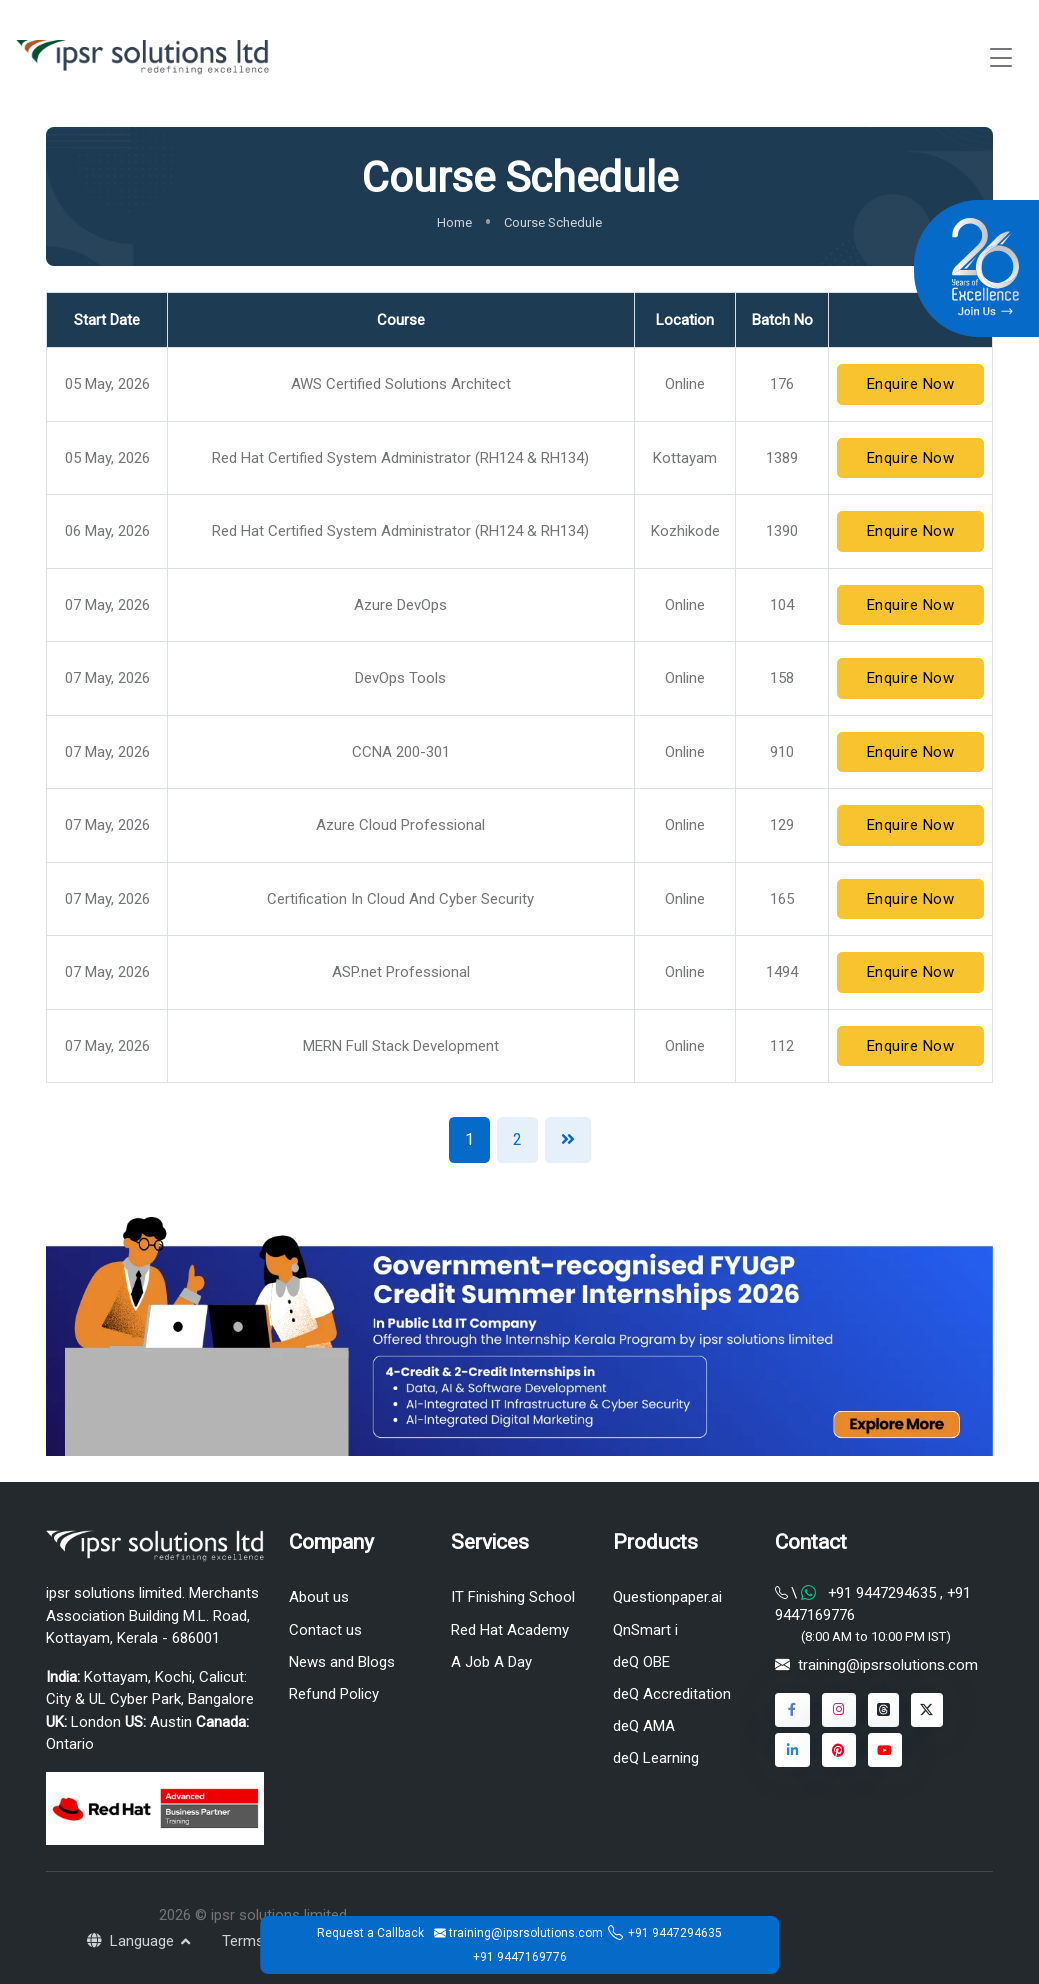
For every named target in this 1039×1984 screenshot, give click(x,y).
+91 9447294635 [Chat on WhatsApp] (882, 1593)
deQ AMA (644, 1726)
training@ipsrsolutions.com (888, 1665)
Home (454, 222)
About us (319, 1597)
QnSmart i (645, 1630)
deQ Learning (656, 1758)
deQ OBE (641, 1662)
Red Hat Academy (510, 1630)
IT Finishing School (513, 1597)
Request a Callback (370, 1933)
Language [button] (132, 1941)
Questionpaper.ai (667, 1597)
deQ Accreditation (672, 1694)
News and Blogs (342, 1662)
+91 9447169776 (520, 1957)
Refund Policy (334, 1694)
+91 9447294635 (675, 1933)
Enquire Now (911, 384)
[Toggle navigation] (1001, 57)
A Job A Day (491, 1662)
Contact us (325, 1630)
